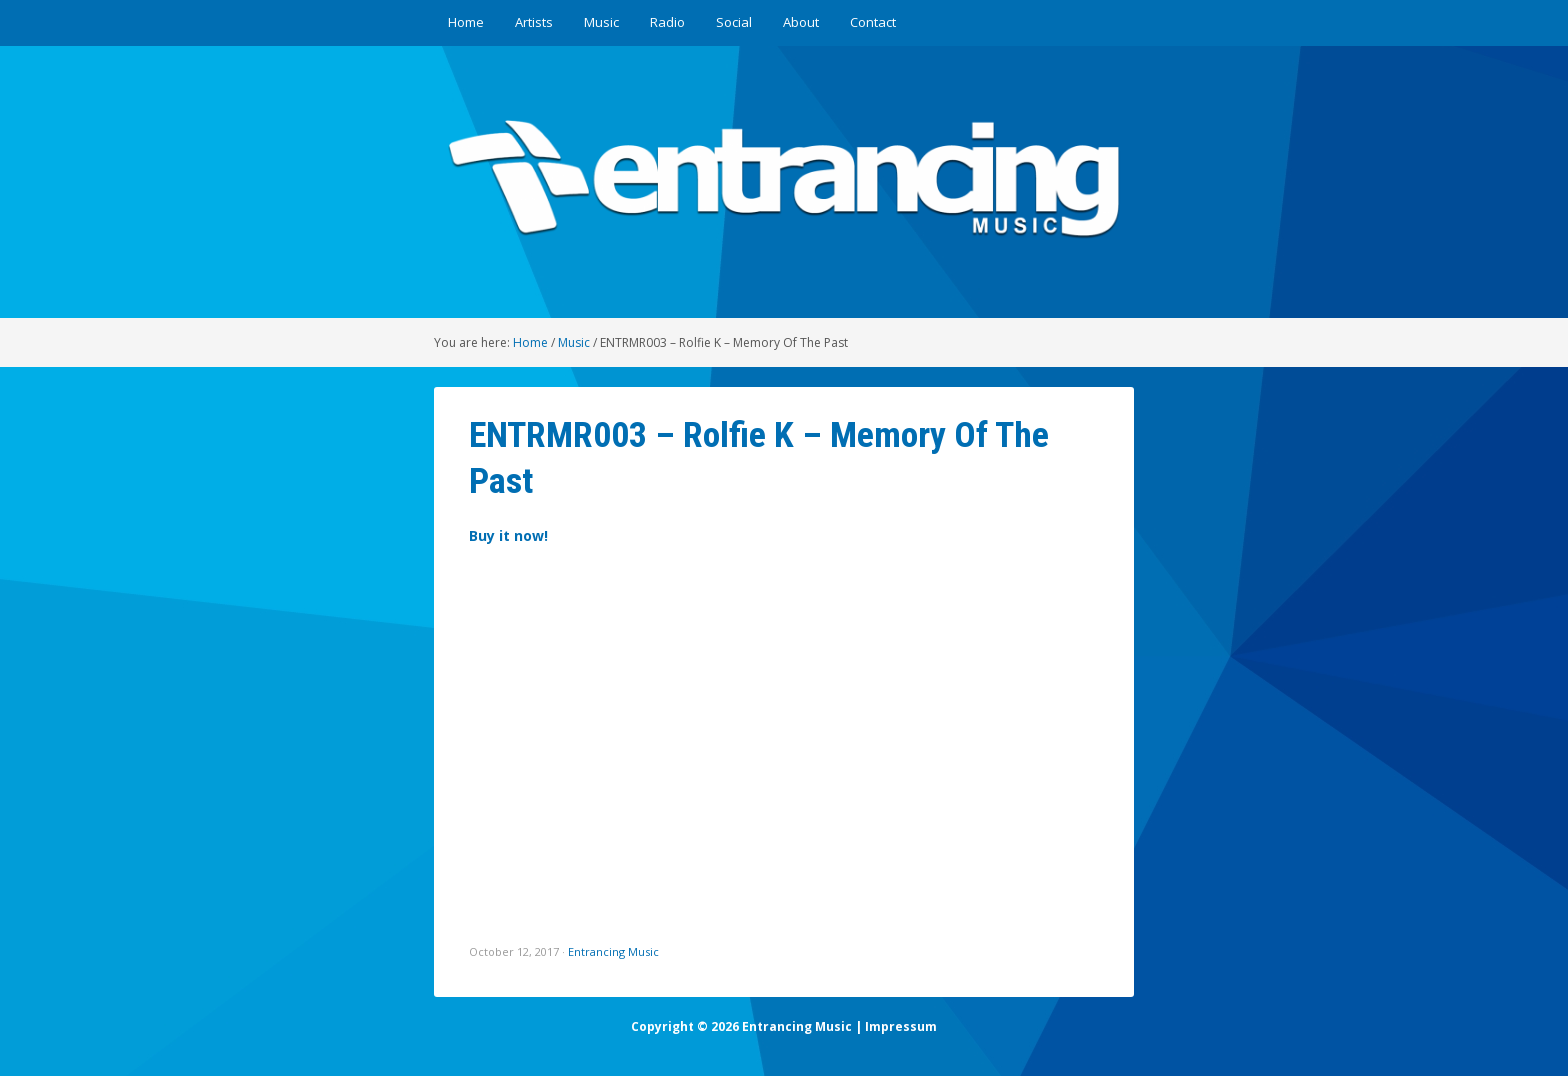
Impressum (901, 1026)
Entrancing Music (613, 951)
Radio (667, 22)
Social (734, 22)
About (801, 22)
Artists (534, 22)
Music (601, 22)
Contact (873, 22)
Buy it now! (508, 535)
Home (466, 22)
